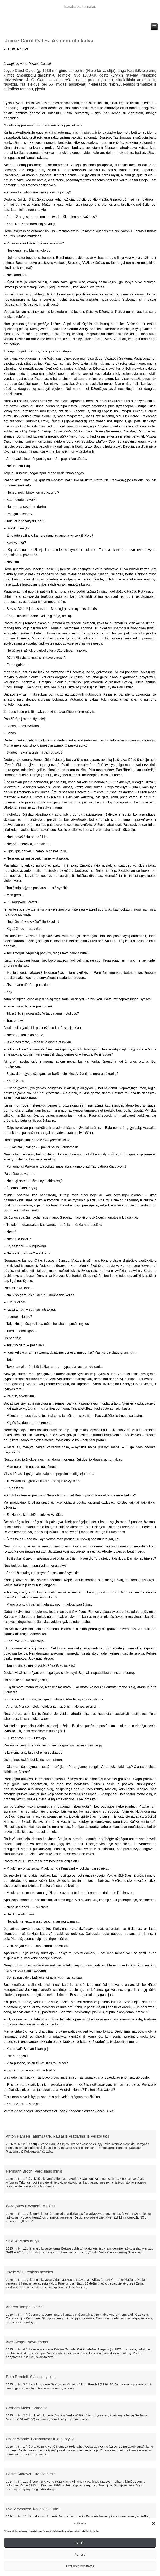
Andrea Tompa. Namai (25, 2307)
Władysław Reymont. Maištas (31, 2206)
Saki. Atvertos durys (23, 2241)
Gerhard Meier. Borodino (27, 2408)
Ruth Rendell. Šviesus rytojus (31, 2377)
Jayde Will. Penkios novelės (29, 2272)
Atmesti (80, 2554)
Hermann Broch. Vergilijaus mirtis (34, 2171)
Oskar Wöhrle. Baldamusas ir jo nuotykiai (40, 2439)
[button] (154, 2523)
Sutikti (80, 2543)
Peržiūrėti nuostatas (80, 2566)
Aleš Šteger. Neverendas (27, 2342)
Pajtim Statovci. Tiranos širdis (31, 2474)
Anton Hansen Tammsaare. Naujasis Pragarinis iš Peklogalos (57, 2136)
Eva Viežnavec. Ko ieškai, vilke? (33, 2509)
